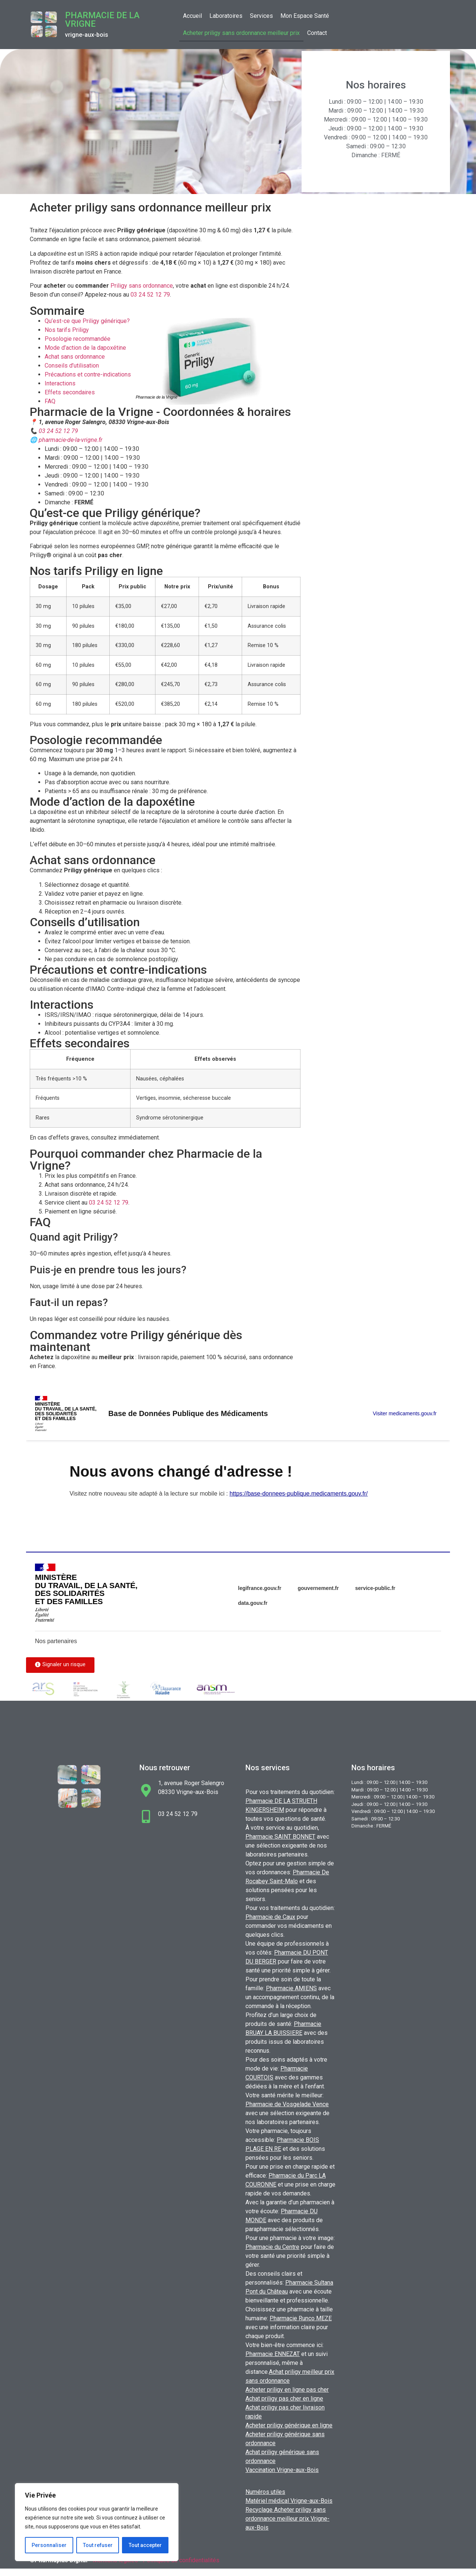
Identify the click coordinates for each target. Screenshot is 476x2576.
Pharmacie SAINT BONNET (280, 1836)
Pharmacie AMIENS (291, 1988)
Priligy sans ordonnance (141, 285)
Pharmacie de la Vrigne (102, 19)
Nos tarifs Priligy (67, 329)
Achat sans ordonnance (75, 356)
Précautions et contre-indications (88, 374)
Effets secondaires (70, 392)
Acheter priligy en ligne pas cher (287, 2389)
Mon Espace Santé (304, 15)
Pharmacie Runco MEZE (301, 2318)
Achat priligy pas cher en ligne (284, 2398)
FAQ (50, 401)
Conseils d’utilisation (72, 365)
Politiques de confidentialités (181, 2560)
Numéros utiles (265, 2491)
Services (261, 15)
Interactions (60, 383)
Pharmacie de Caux (270, 1916)
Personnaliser (49, 2545)
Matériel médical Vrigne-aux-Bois (288, 2500)
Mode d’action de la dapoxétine (85, 347)
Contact (317, 32)
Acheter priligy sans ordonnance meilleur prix (241, 32)
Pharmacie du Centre (272, 2246)
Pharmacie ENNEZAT (272, 2353)
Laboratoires (225, 15)
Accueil (192, 15)
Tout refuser (98, 2545)
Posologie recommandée (77, 338)
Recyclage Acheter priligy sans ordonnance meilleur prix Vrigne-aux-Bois (287, 2518)
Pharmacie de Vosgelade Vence (287, 2104)
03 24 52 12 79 (150, 294)
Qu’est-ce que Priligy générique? (87, 320)
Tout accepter (145, 2545)
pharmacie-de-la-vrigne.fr (70, 439)
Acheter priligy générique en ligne (288, 2425)
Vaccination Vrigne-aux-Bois (282, 2469)
